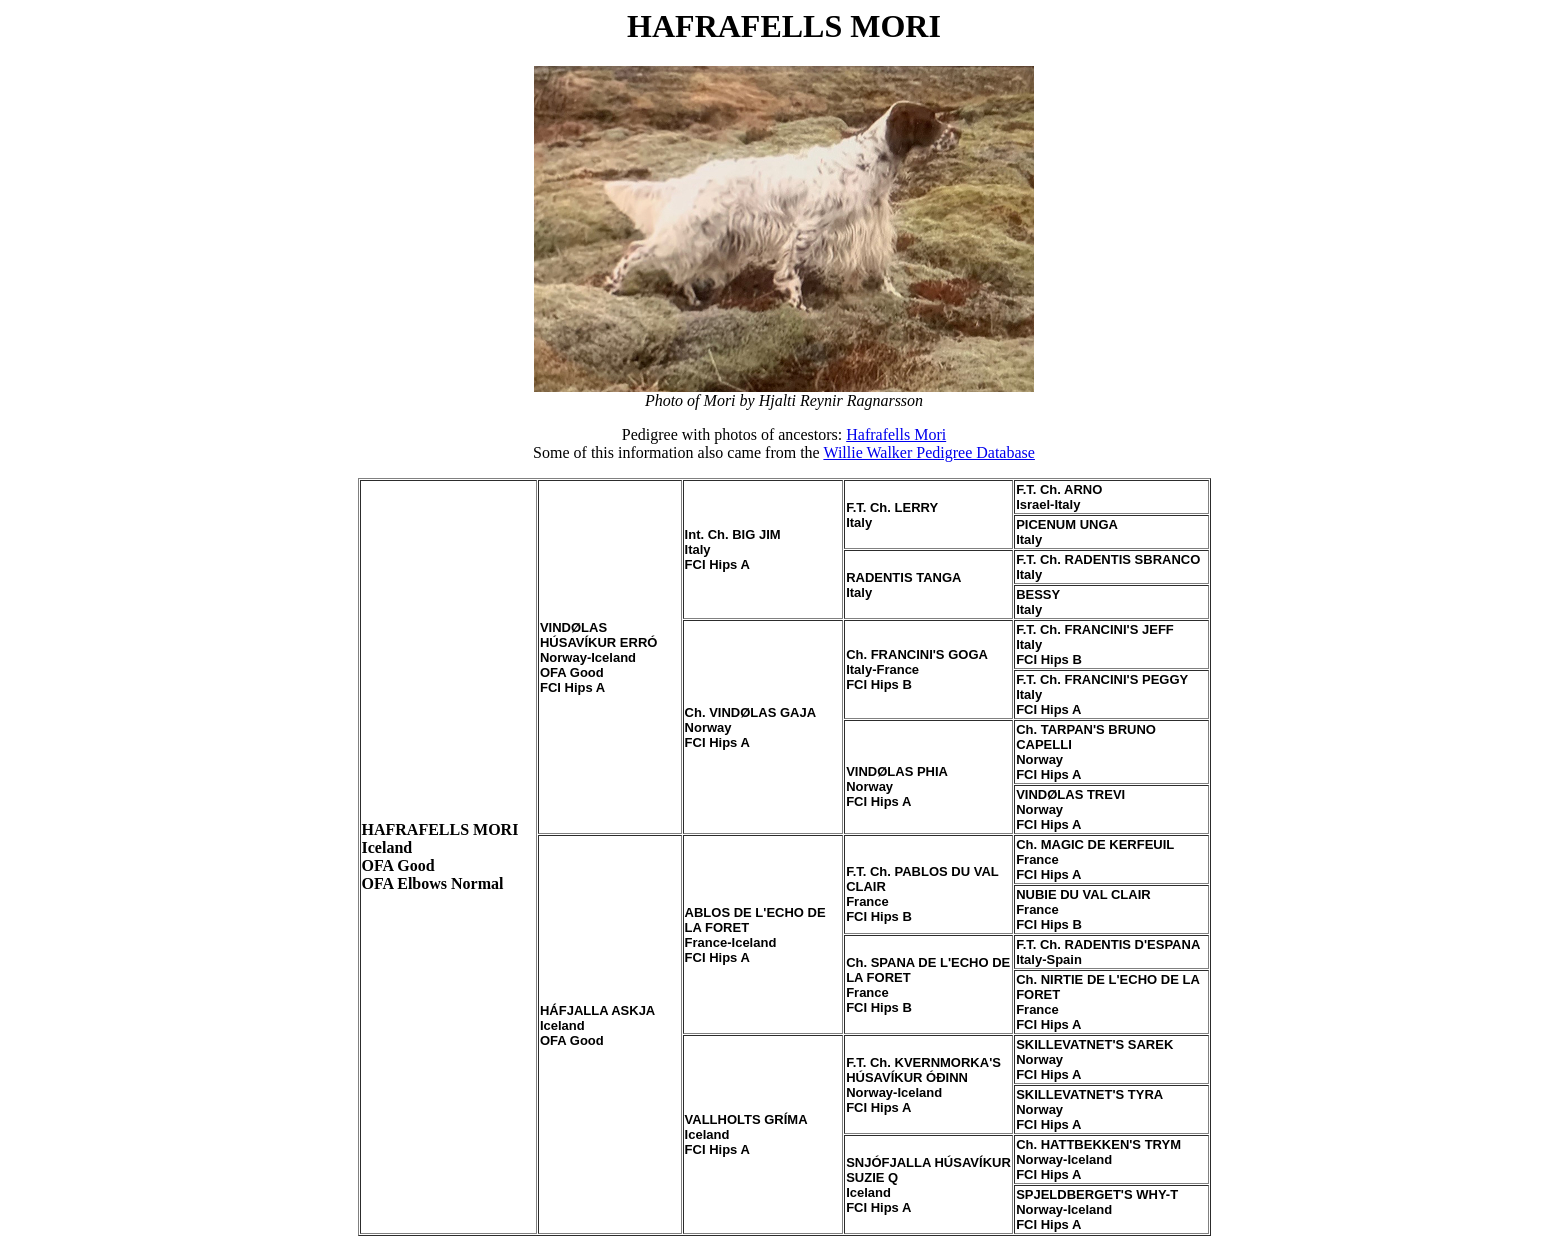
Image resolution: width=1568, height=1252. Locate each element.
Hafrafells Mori (896, 434)
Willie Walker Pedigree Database (928, 452)
